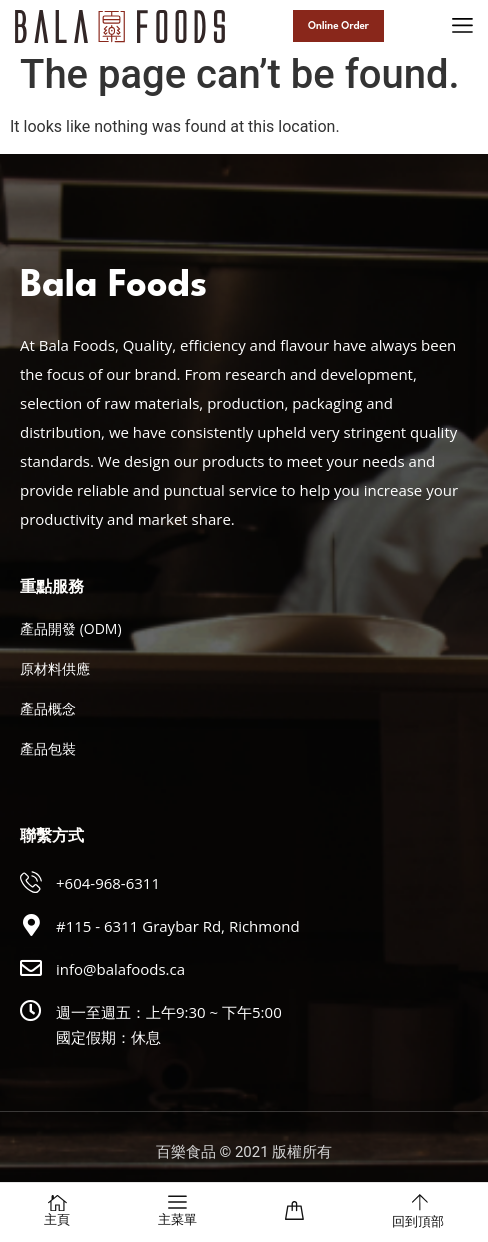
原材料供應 (55, 668)
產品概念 (48, 708)
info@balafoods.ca (120, 969)
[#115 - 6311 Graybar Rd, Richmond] (31, 925)
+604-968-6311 (108, 883)
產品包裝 (48, 748)
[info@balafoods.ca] (31, 968)
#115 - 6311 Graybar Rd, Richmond (178, 926)
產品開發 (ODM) (71, 628)
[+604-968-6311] (31, 882)
